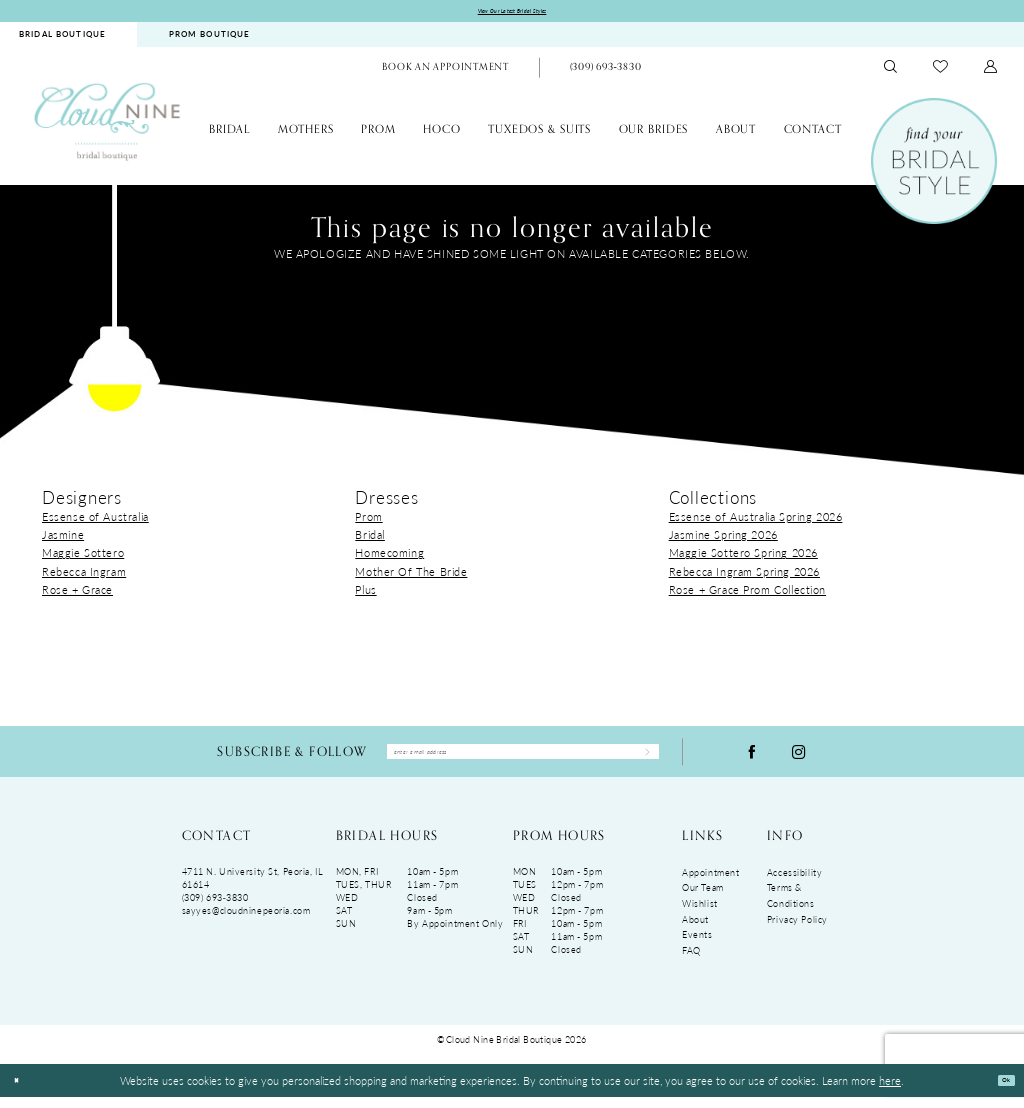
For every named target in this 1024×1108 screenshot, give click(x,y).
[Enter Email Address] (523, 760)
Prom (368, 521)
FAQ (691, 961)
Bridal (370, 539)
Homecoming (389, 558)
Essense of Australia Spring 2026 (756, 521)
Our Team (703, 899)
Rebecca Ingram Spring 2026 (744, 576)
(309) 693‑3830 (215, 908)
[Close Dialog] (21, 1091)
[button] (991, 72)
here (890, 1091)
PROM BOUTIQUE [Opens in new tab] (210, 39)
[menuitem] (209, 39)
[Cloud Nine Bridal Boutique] (107, 126)
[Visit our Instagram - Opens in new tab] (799, 759)
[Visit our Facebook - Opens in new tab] (752, 759)
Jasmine (63, 539)
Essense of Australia (95, 521)
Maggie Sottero (83, 558)
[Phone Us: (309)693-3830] (605, 73)
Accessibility (794, 883)
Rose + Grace (77, 594)
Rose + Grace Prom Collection (747, 594)
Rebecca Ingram (84, 576)
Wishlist (700, 914)
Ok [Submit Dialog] (999, 1091)
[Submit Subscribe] (638, 760)
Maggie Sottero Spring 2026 (743, 558)
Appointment (710, 883)
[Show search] (891, 72)
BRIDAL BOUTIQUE (62, 39)
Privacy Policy (797, 930)
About (695, 930)
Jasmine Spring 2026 (723, 539)
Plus (365, 594)
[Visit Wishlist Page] (940, 72)
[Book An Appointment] (445, 73)
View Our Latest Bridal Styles (512, 13)
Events (697, 946)
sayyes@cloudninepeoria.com (246, 921)
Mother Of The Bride (411, 576)
